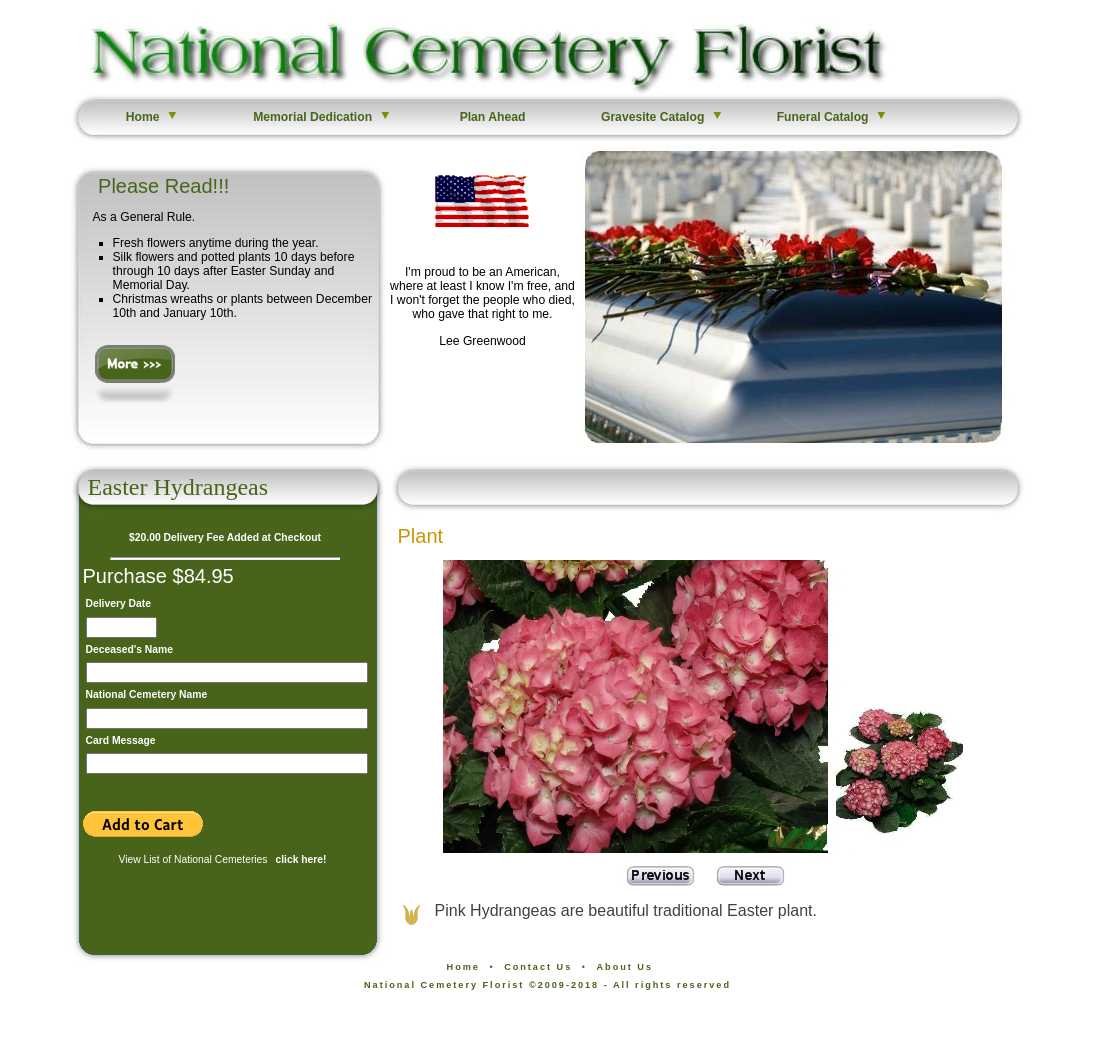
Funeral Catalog (833, 116)
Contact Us (538, 967)
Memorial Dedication (322, 116)
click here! (300, 859)
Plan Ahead (493, 117)
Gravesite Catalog (662, 116)
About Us (624, 967)
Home (153, 116)
